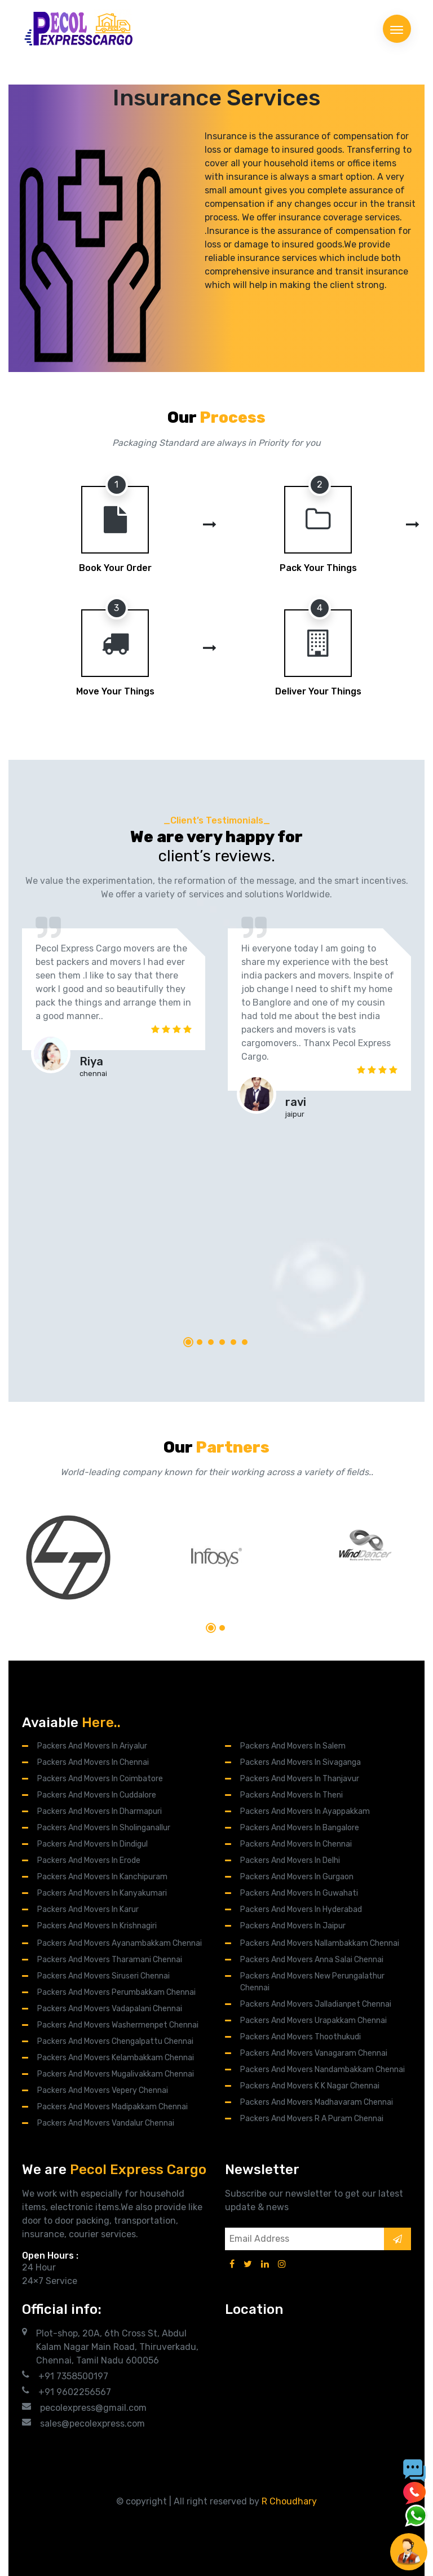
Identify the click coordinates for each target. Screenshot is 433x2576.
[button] (188, 1342)
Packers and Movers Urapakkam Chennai (313, 2020)
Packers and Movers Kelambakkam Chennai (115, 2057)
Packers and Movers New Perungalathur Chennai (312, 1982)
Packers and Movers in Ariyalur (92, 1746)
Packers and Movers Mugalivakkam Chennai (115, 2074)
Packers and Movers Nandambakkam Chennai (322, 2069)
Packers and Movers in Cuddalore (96, 1795)
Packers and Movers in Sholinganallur (103, 1828)
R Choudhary (289, 2501)
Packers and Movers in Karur (88, 1909)
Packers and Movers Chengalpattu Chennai (115, 2041)
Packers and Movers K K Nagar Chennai (309, 2086)
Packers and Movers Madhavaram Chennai (316, 2102)
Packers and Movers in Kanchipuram (102, 1877)
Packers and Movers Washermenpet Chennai (117, 2025)
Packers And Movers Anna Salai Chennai (311, 1959)
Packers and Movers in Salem (293, 1746)
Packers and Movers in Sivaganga (300, 1762)
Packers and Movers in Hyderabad (301, 1909)
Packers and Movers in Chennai (93, 1762)
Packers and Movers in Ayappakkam (305, 1811)
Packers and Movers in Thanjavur (299, 1778)
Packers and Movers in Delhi (290, 1860)
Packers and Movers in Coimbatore (100, 1778)
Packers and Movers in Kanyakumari (102, 1893)
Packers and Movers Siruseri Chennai (103, 1976)
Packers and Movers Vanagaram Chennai (313, 2053)
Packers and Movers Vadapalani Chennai (109, 2008)
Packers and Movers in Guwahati (299, 1893)
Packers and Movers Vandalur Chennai (105, 2123)
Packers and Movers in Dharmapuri (99, 1811)
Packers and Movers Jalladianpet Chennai (315, 2004)
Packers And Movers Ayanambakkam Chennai (119, 1943)
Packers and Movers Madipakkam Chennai (112, 2107)
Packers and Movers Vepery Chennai (102, 2090)
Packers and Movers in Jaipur (293, 1926)
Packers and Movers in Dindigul (92, 1844)
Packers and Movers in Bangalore (299, 1828)
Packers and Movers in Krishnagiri (97, 1926)
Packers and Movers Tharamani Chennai (109, 1959)
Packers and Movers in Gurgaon (297, 1877)
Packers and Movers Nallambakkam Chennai (319, 1943)
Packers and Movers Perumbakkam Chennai (116, 1992)
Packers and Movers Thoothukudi (300, 2037)
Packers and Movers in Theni (291, 1795)
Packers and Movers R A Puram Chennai (311, 2118)
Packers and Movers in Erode (88, 1860)
